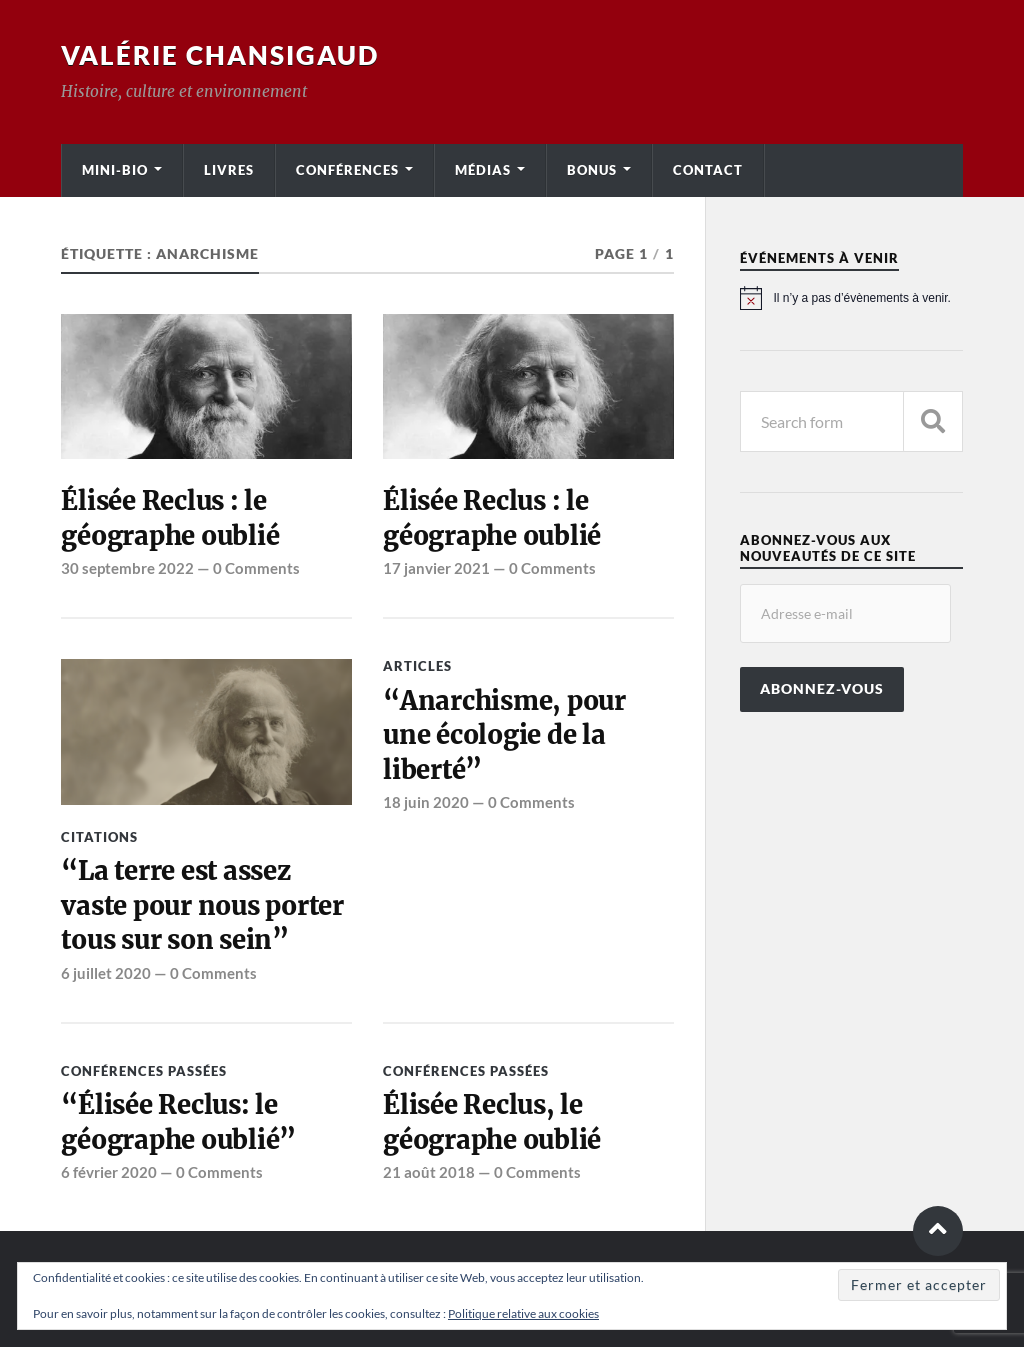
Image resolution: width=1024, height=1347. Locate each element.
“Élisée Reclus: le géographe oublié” (178, 1122)
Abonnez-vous (822, 689)
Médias (483, 170)
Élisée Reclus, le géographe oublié (492, 1122)
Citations (99, 837)
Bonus (592, 170)
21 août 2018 (429, 1172)
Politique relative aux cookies (523, 1313)
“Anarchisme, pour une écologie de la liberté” (504, 735)
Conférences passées (144, 1071)
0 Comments (256, 568)
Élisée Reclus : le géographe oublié (170, 518)
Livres (229, 170)
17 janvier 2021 (436, 568)
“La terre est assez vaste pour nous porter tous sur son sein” (202, 905)
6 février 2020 (109, 1172)
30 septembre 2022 (127, 568)
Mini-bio (115, 170)
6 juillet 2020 (106, 973)
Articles (417, 666)
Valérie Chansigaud (220, 55)
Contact (708, 170)
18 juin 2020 (426, 802)
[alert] (851, 298)
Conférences (347, 170)
